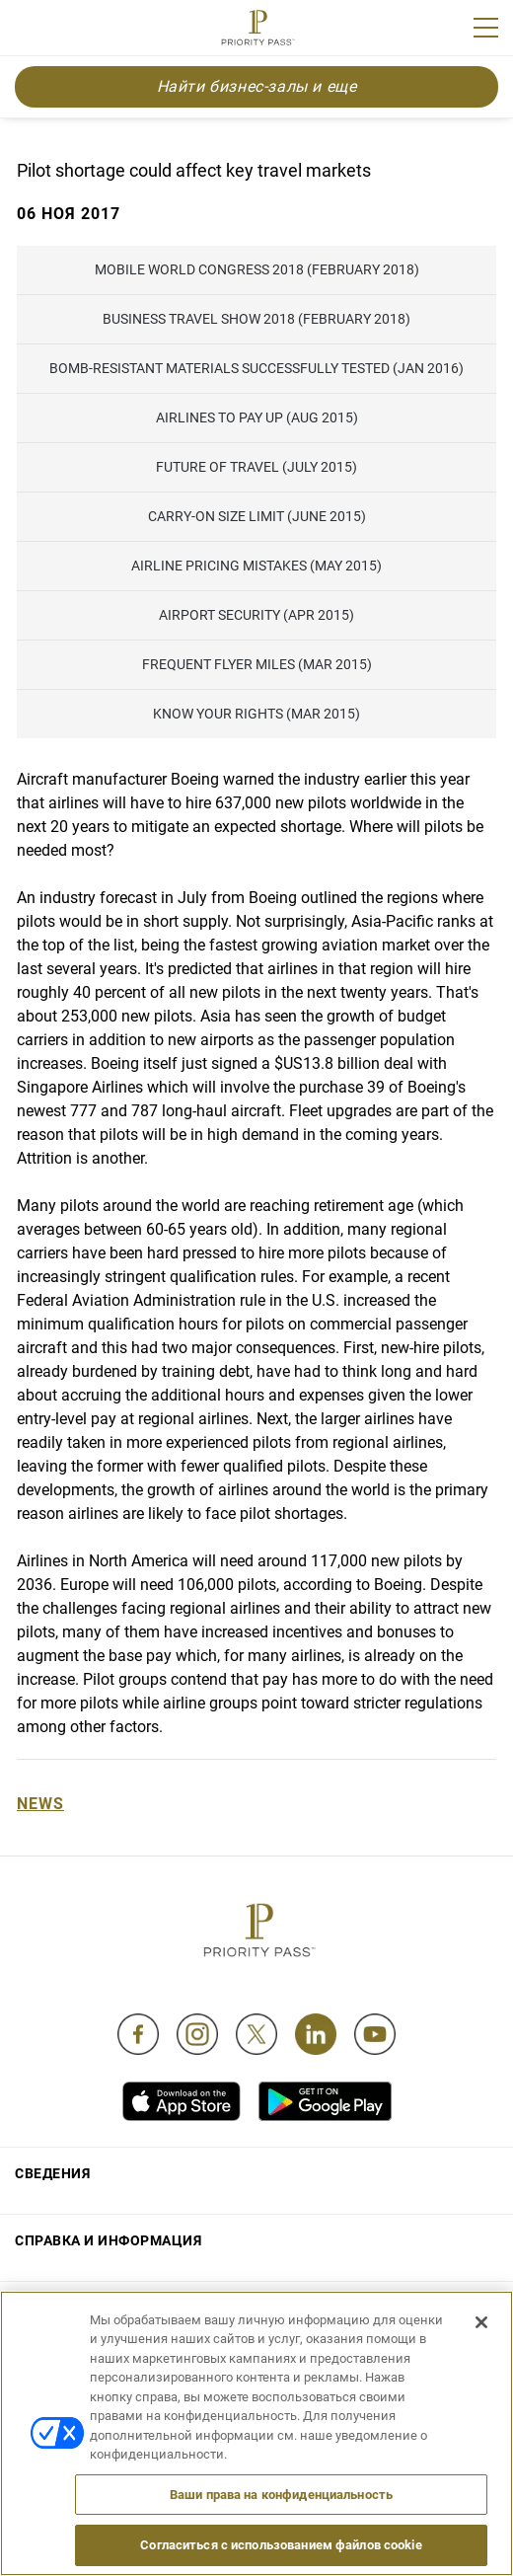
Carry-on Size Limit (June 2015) (257, 516)
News (40, 1803)
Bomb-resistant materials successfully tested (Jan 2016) (256, 368)
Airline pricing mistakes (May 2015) (256, 565)
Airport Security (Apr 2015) (256, 615)
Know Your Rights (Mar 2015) (256, 713)
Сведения (52, 2173)
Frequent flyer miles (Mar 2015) (257, 664)
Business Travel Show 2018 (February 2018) (256, 319)
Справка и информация (108, 2240)
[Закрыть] (481, 2322)
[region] (256, 2433)
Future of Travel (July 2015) (256, 467)
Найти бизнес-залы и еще (257, 86)
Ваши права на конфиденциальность (281, 2494)
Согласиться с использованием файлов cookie (280, 2545)
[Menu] (486, 27)
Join (27, 30)
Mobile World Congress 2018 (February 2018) (257, 269)
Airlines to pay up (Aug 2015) (257, 417)
